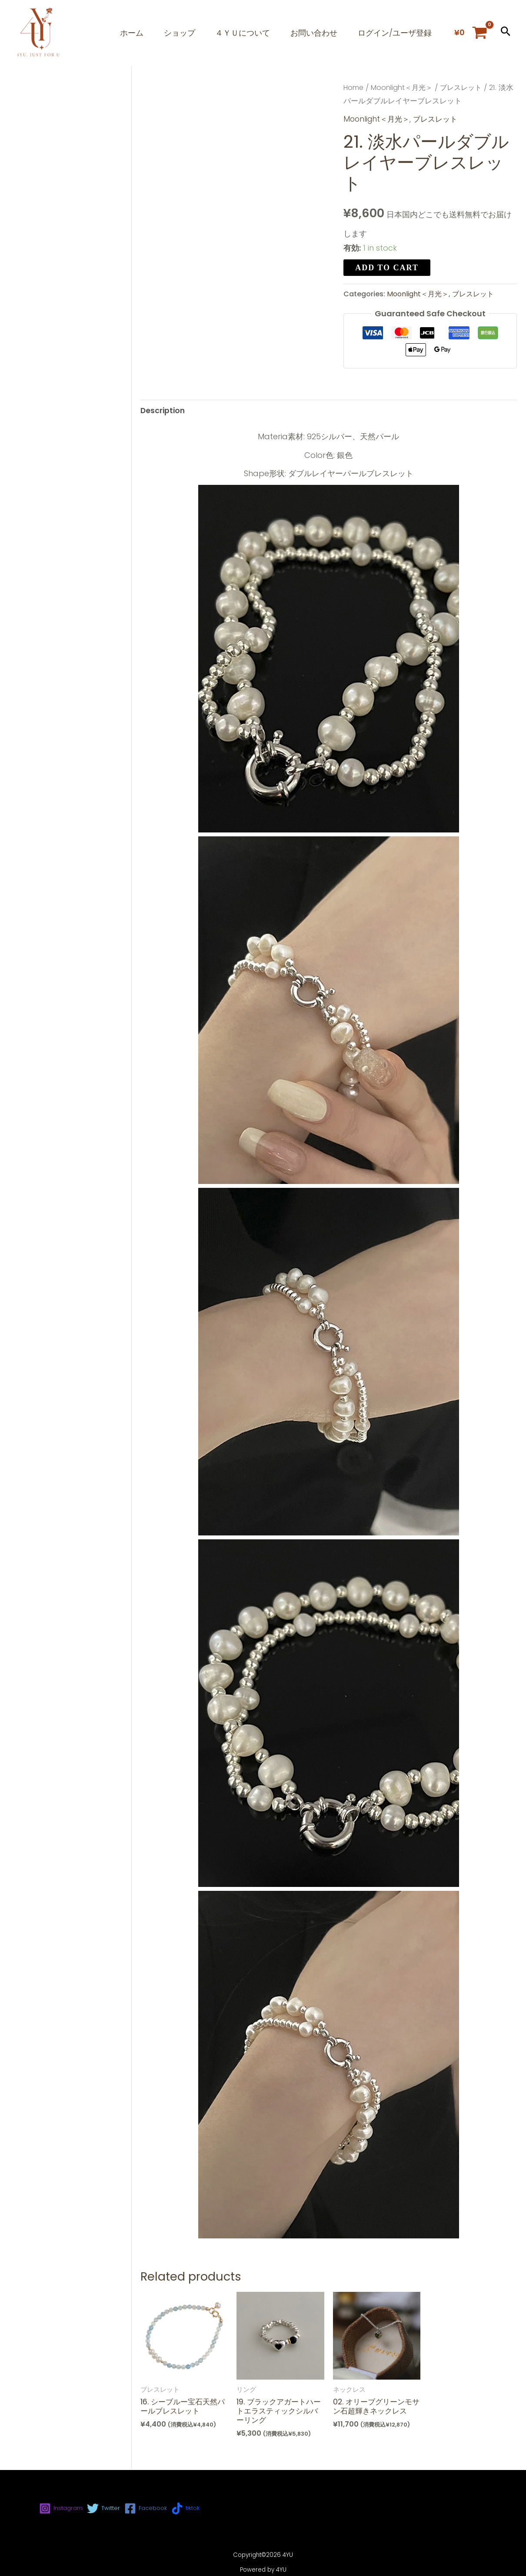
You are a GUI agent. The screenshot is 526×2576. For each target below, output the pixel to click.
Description (163, 410)
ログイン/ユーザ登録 (394, 32)
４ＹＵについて (239, 32)
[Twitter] (109, 2508)
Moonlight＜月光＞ (404, 88)
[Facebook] (154, 2508)
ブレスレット (465, 88)
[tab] (163, 411)
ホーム (125, 32)
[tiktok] (197, 2508)
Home (354, 88)
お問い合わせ (311, 32)
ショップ (174, 32)
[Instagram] (63, 2508)
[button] (505, 32)
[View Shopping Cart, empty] (470, 32)
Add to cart (387, 267)
